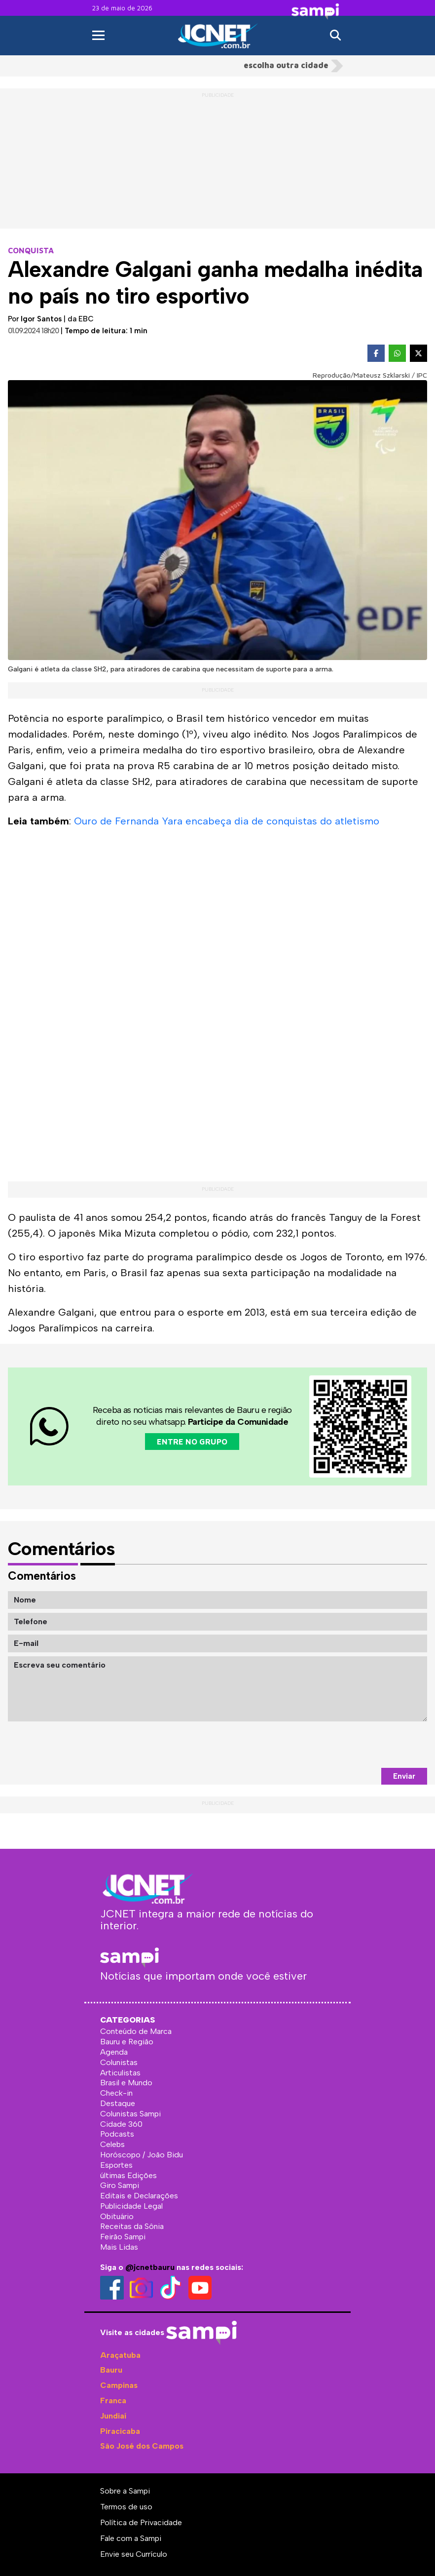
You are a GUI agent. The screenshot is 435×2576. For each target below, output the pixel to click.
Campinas (119, 2385)
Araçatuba (120, 2355)
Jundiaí (113, 2415)
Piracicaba (120, 2431)
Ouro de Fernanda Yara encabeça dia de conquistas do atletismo (226, 821)
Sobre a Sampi (125, 2491)
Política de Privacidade (141, 2522)
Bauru (111, 2370)
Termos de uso (126, 2506)
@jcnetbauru (150, 2267)
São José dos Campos (141, 2446)
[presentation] (352, 1744)
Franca (113, 2400)
